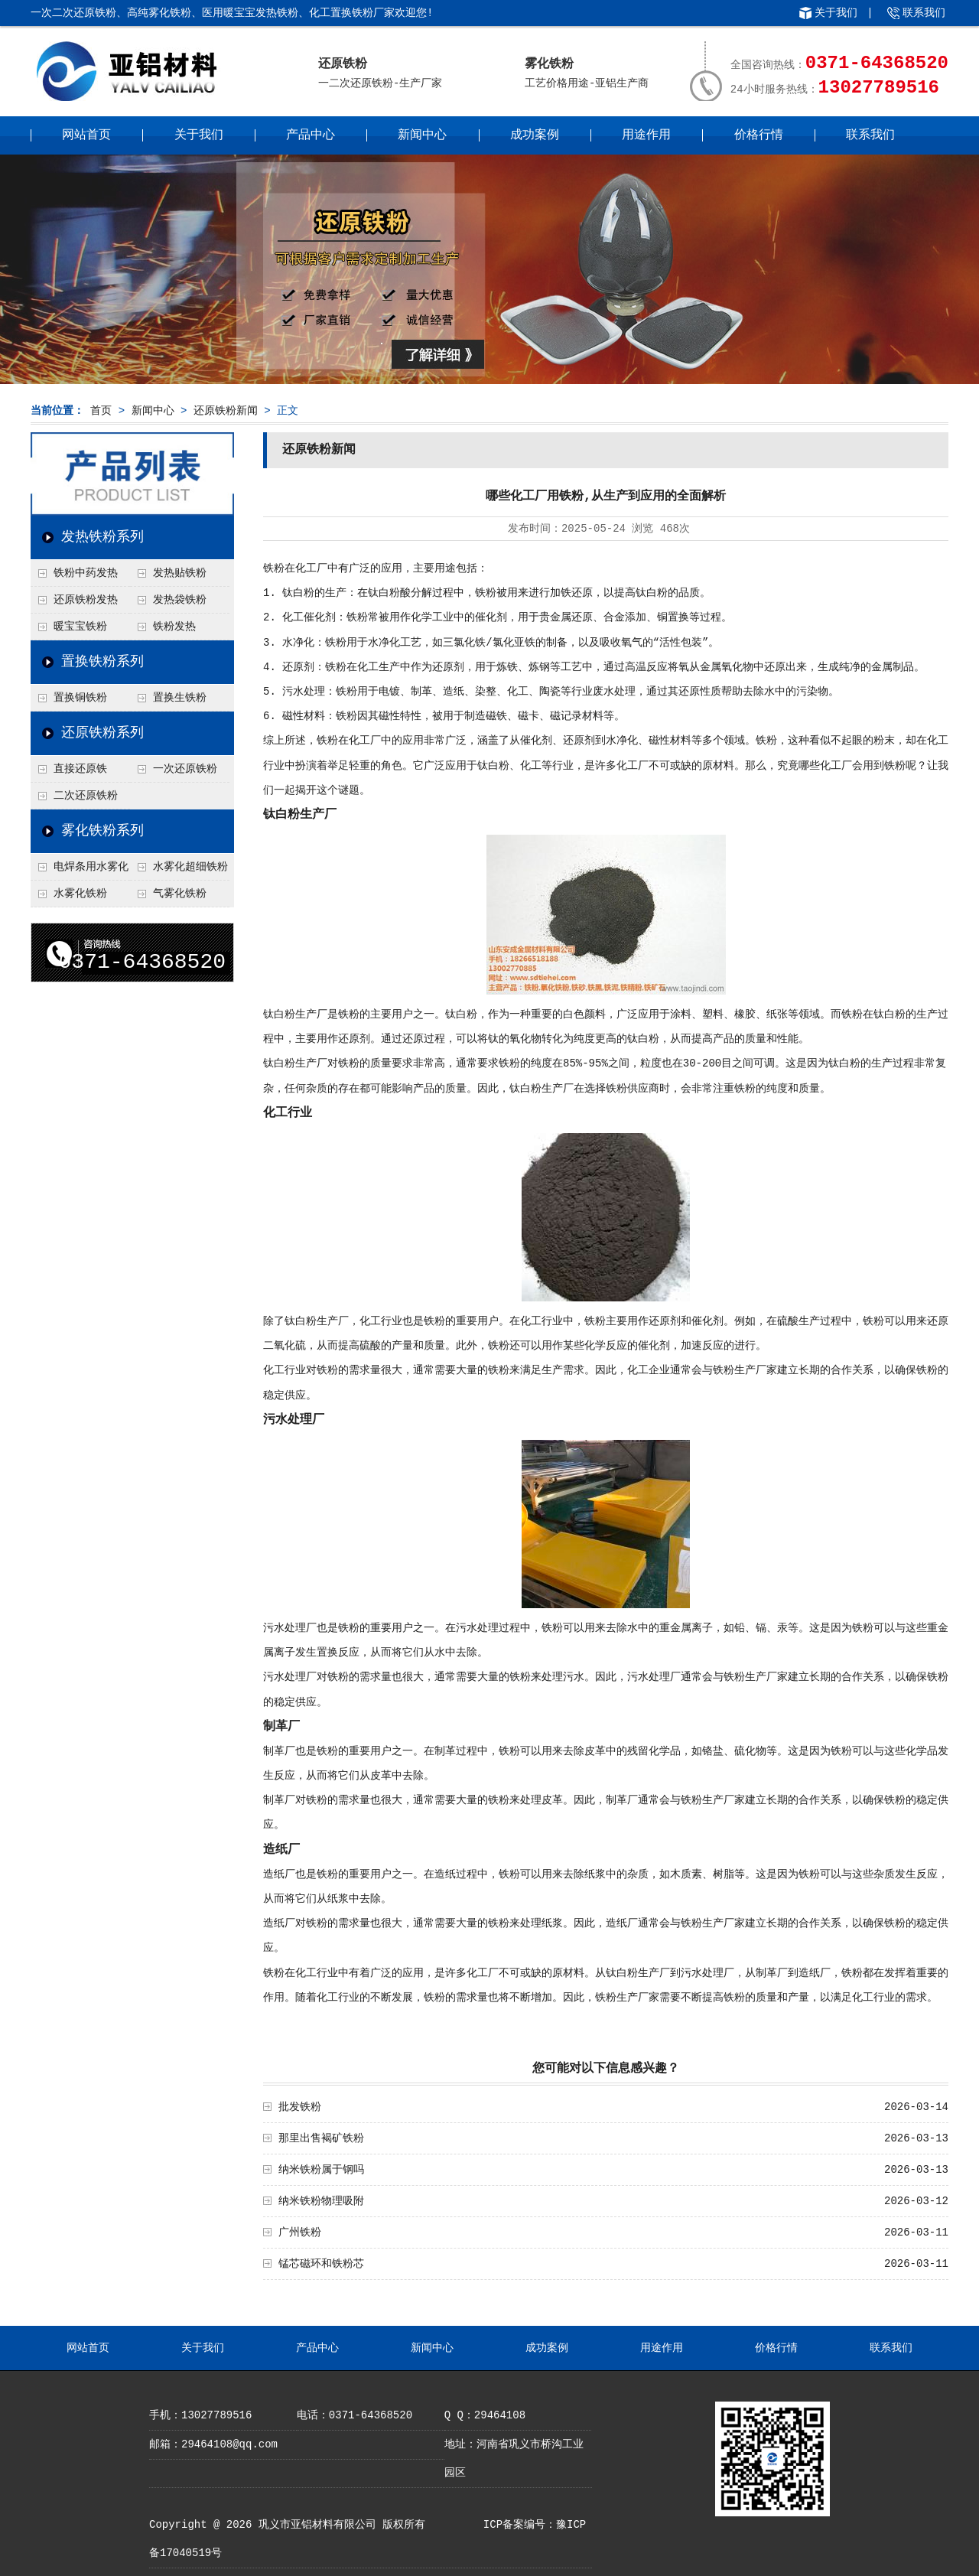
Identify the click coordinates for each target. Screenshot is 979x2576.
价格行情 (758, 135)
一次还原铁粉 (185, 769)
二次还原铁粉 (86, 796)
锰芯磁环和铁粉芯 (321, 2264)
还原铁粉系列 (102, 733)
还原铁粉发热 (86, 600)
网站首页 (86, 135)
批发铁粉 (299, 2107)
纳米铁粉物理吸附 (321, 2201)
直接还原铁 (80, 769)
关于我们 (836, 13)
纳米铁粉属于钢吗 (321, 2170)
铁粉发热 (174, 626)
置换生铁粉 (180, 698)
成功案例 (534, 135)
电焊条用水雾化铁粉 (79, 871)
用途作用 (646, 135)
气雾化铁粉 (180, 893)
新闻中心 (422, 135)
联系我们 (924, 13)
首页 (101, 411)
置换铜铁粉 (80, 698)
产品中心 (310, 135)
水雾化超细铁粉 (190, 867)
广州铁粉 (299, 2232)
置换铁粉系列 (102, 661)
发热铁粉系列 (102, 537)
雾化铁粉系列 (102, 831)
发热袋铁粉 (180, 600)
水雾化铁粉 (80, 893)
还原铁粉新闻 (226, 411)
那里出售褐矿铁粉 (321, 2138)
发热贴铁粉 (180, 573)
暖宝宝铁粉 (80, 626)
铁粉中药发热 (86, 573)
